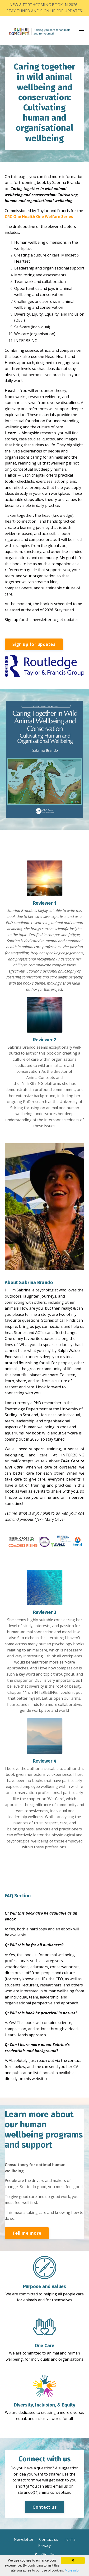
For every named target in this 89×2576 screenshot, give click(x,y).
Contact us (44, 2507)
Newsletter (23, 2539)
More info (72, 2570)
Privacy (44, 2545)
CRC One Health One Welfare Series (39, 216)
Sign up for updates (33, 644)
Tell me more (26, 2233)
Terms (69, 2539)
